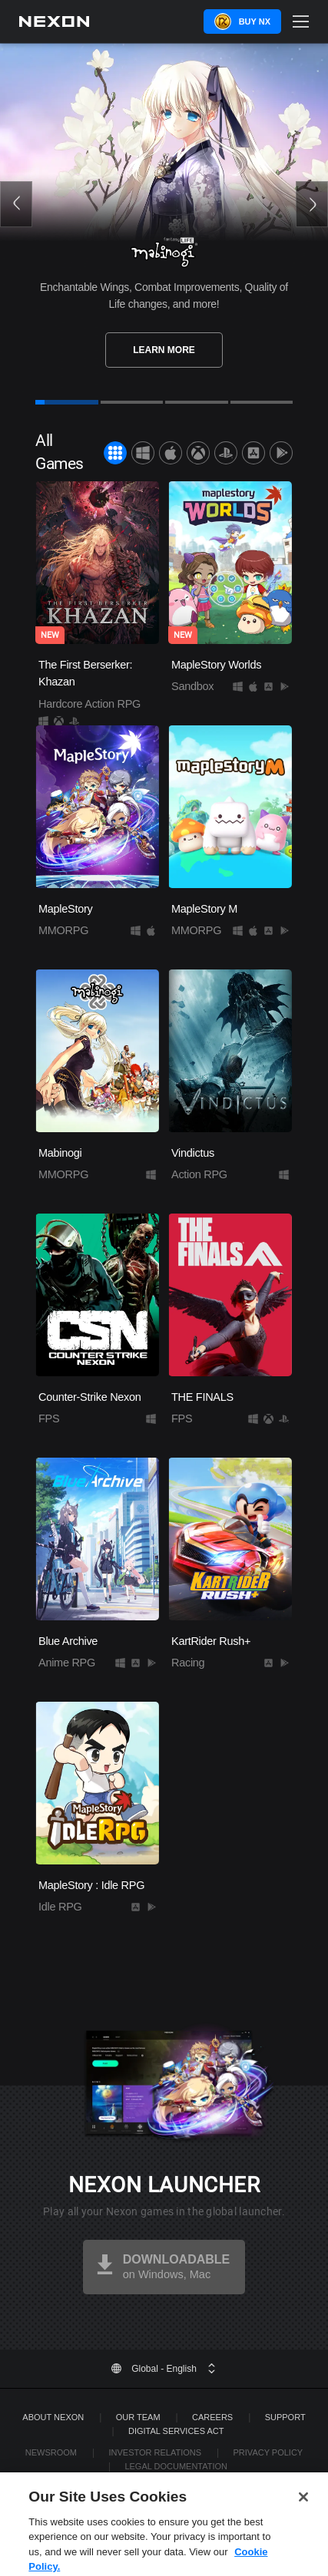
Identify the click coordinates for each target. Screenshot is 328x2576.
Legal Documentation (175, 2466)
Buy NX (254, 21)
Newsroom (51, 2452)
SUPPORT (285, 2417)
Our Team (138, 2417)
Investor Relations (154, 2452)
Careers (212, 2417)
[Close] (303, 2521)
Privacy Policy (268, 2452)
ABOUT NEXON (53, 2417)
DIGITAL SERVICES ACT (176, 2431)
